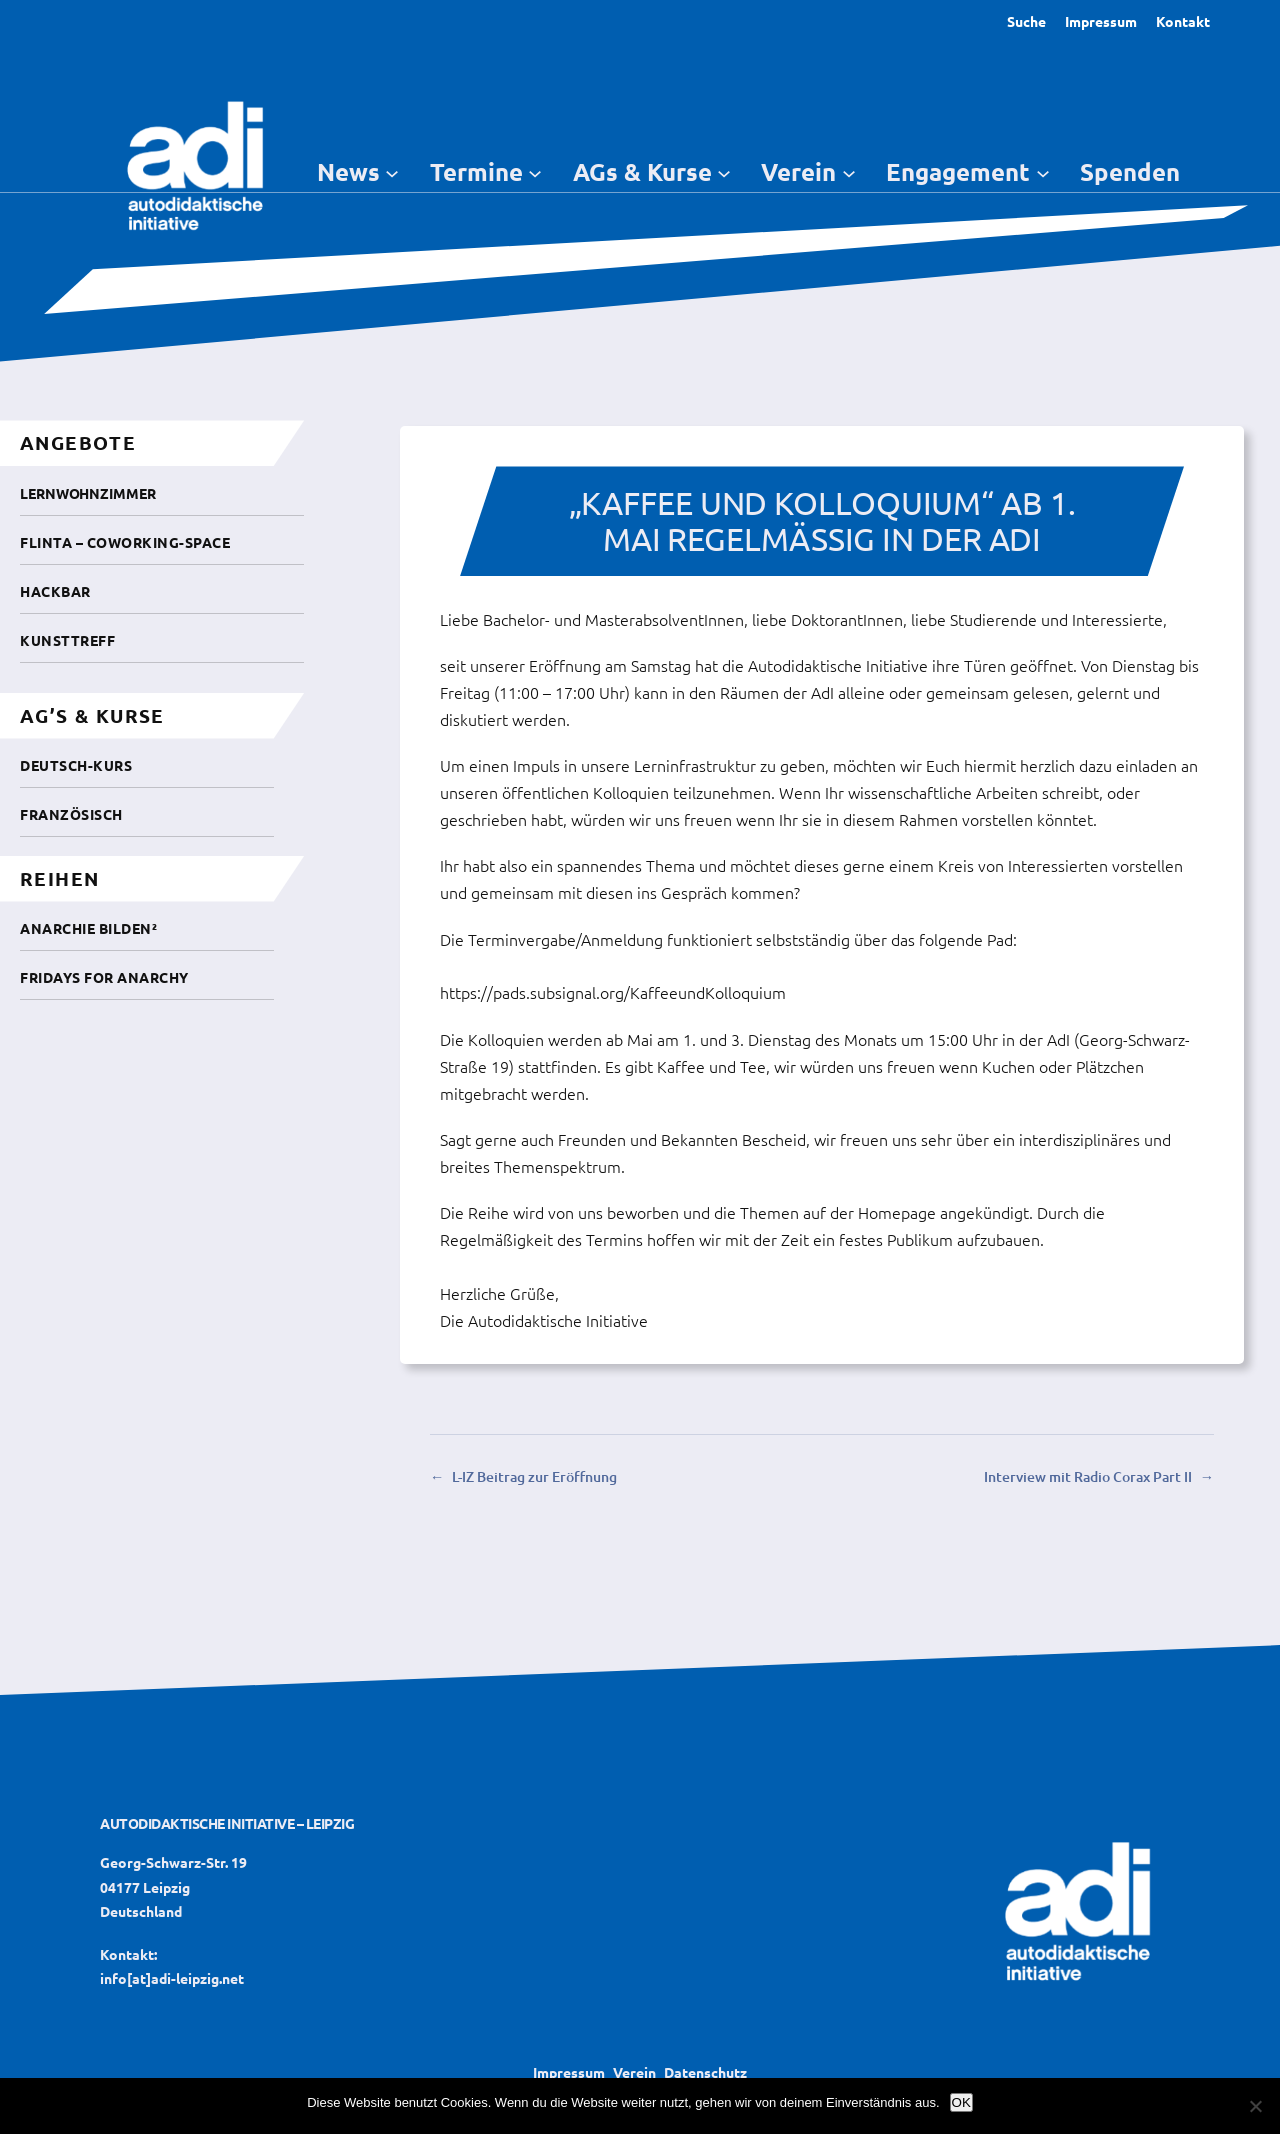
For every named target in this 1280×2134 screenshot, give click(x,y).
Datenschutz (705, 2072)
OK (961, 2102)
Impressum (1101, 21)
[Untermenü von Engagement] (1043, 172)
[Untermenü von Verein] (849, 172)
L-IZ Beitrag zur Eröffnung (534, 1476)
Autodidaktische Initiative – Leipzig (227, 1823)
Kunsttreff (67, 640)
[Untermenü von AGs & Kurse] (724, 172)
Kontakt (1183, 21)
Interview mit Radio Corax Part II (1088, 1476)
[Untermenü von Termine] (535, 172)
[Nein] (1255, 2106)
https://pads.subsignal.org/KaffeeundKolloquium (613, 992)
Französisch (71, 814)
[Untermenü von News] (392, 172)
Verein (634, 2072)
